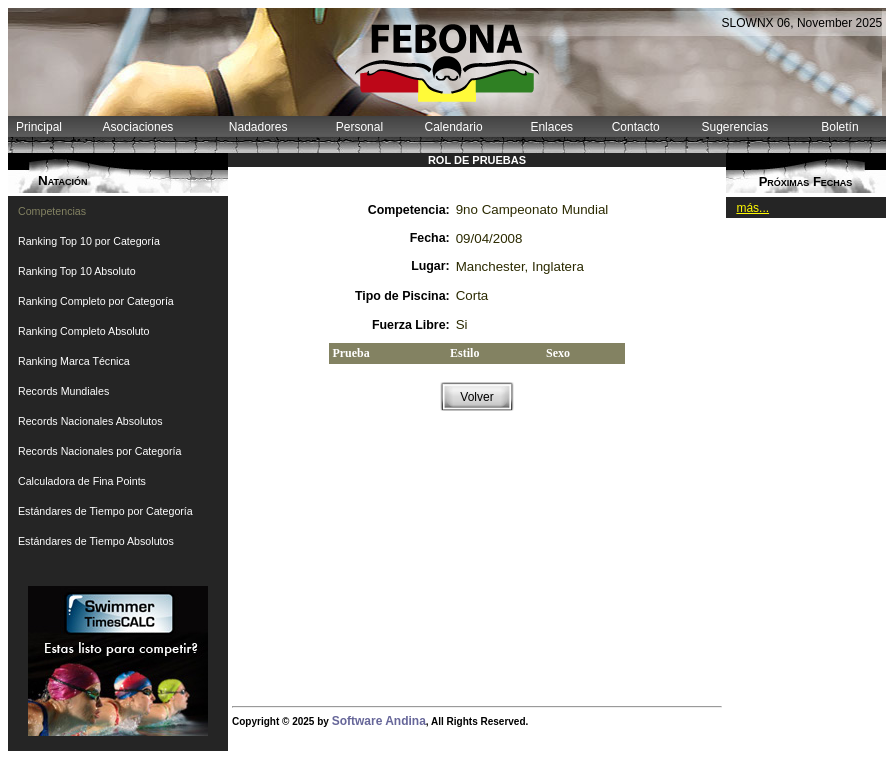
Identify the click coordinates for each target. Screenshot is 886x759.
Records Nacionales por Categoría (99, 451)
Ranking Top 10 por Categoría (89, 241)
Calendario (454, 127)
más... (752, 208)
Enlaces (551, 127)
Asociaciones (138, 127)
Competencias (52, 211)
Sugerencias (734, 127)
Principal (39, 127)
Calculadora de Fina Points (82, 481)
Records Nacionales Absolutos (90, 421)
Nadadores (258, 127)
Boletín (839, 127)
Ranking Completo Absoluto (84, 331)
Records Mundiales (63, 391)
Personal (359, 127)
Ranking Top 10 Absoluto (77, 271)
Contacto (636, 127)
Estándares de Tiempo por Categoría (105, 511)
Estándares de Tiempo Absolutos (96, 541)
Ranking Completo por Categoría (96, 301)
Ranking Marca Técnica (74, 361)
